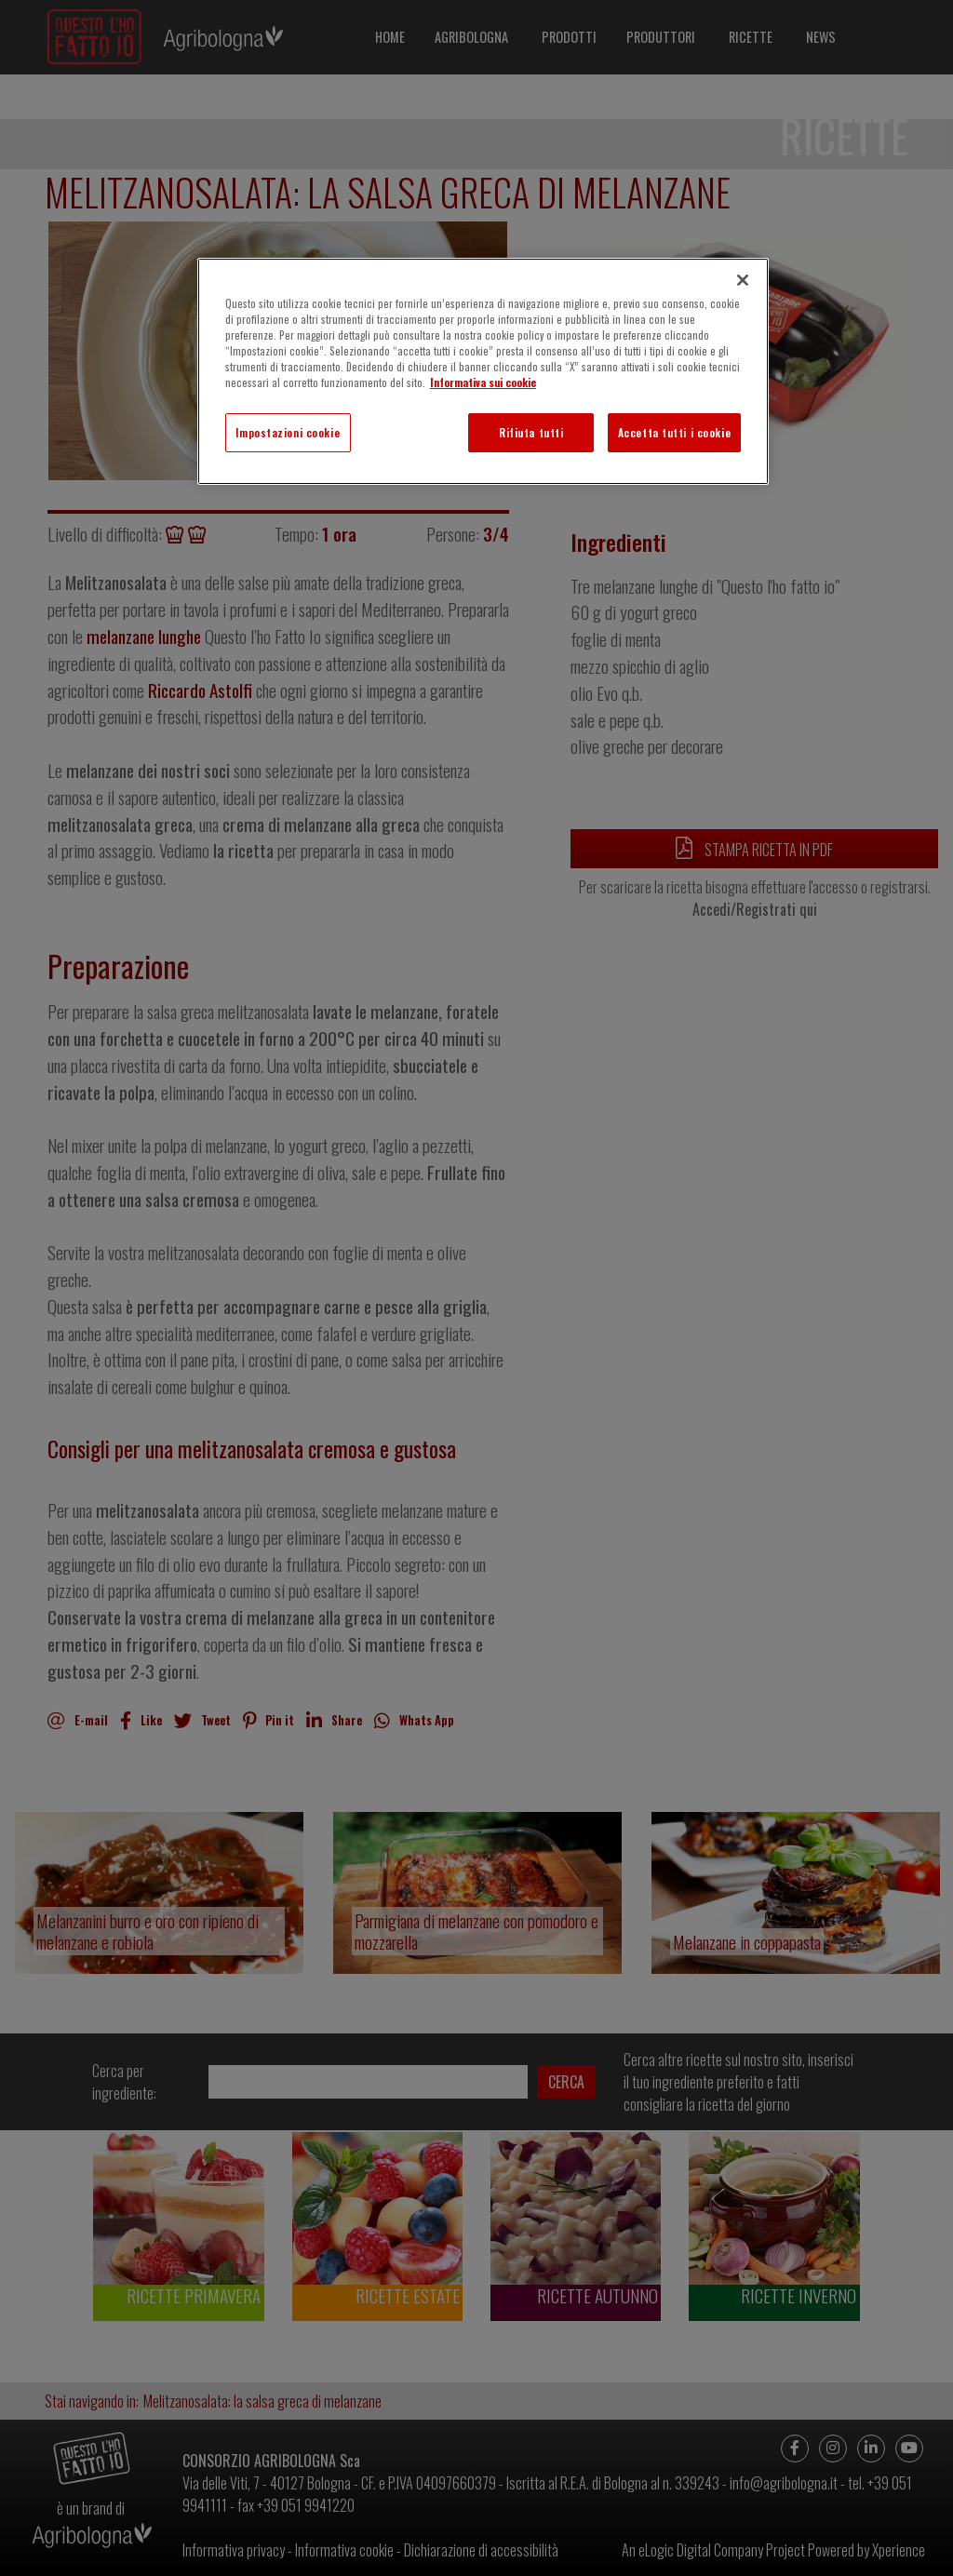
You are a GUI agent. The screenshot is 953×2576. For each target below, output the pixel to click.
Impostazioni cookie (287, 432)
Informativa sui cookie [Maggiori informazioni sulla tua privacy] (483, 382)
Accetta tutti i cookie (675, 432)
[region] (483, 371)
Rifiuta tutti (531, 432)
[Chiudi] (742, 280)
